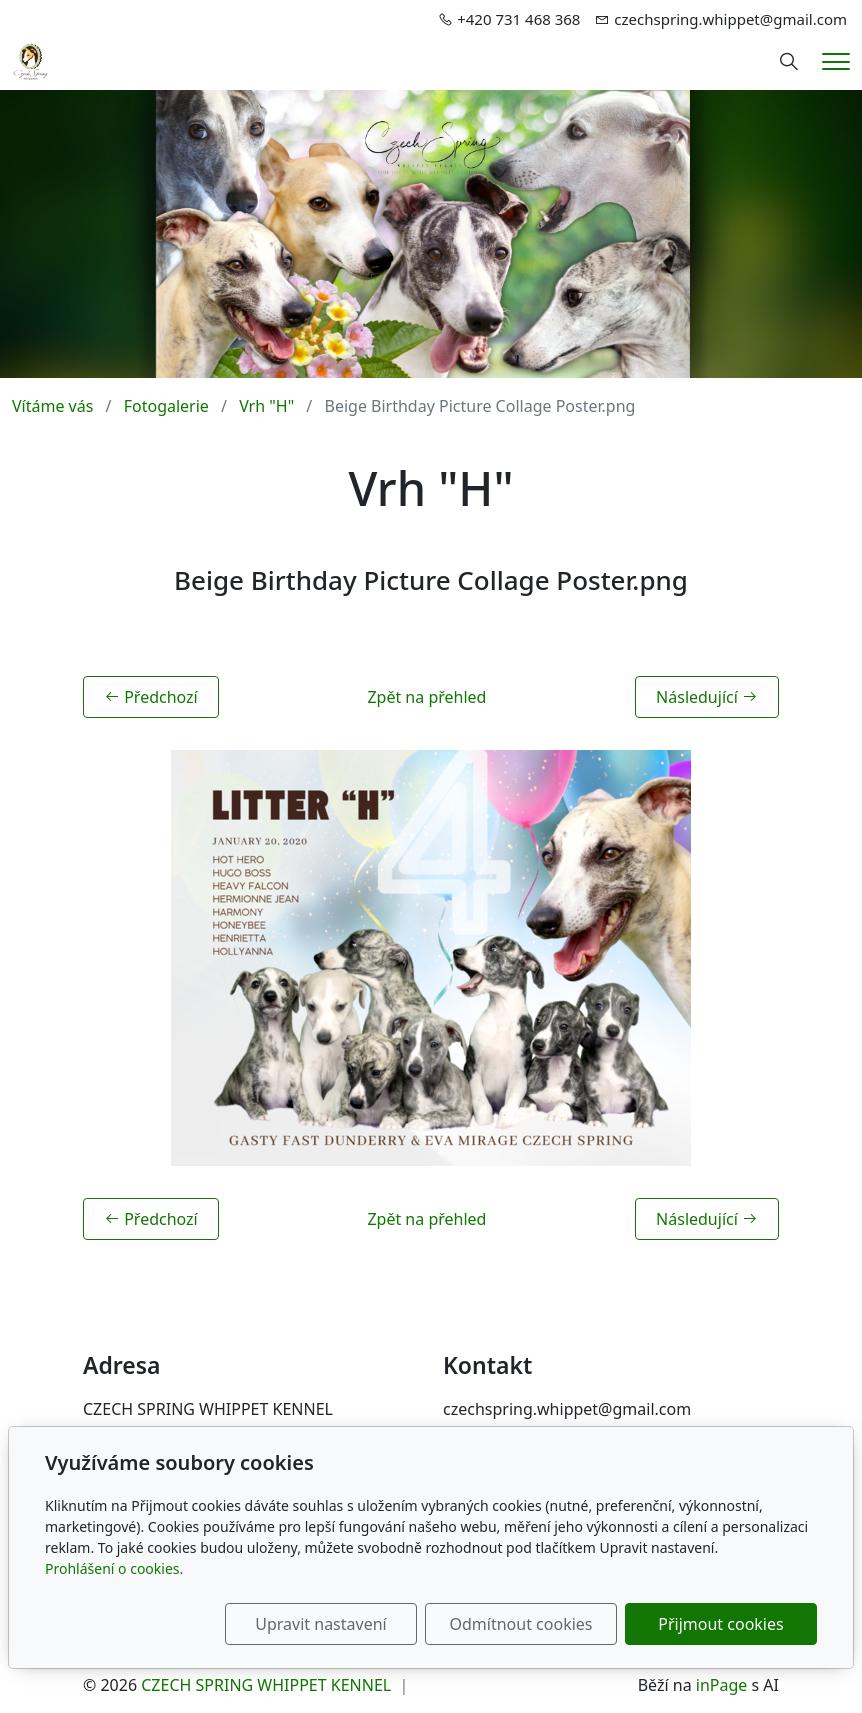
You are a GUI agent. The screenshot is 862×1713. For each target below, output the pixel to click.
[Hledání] (789, 62)
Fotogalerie (166, 406)
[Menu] (836, 61)
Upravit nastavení (320, 1624)
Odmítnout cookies (521, 1624)
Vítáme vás (52, 406)
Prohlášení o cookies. (114, 1568)
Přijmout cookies (720, 1624)
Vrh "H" (266, 406)
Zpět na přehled (426, 697)
